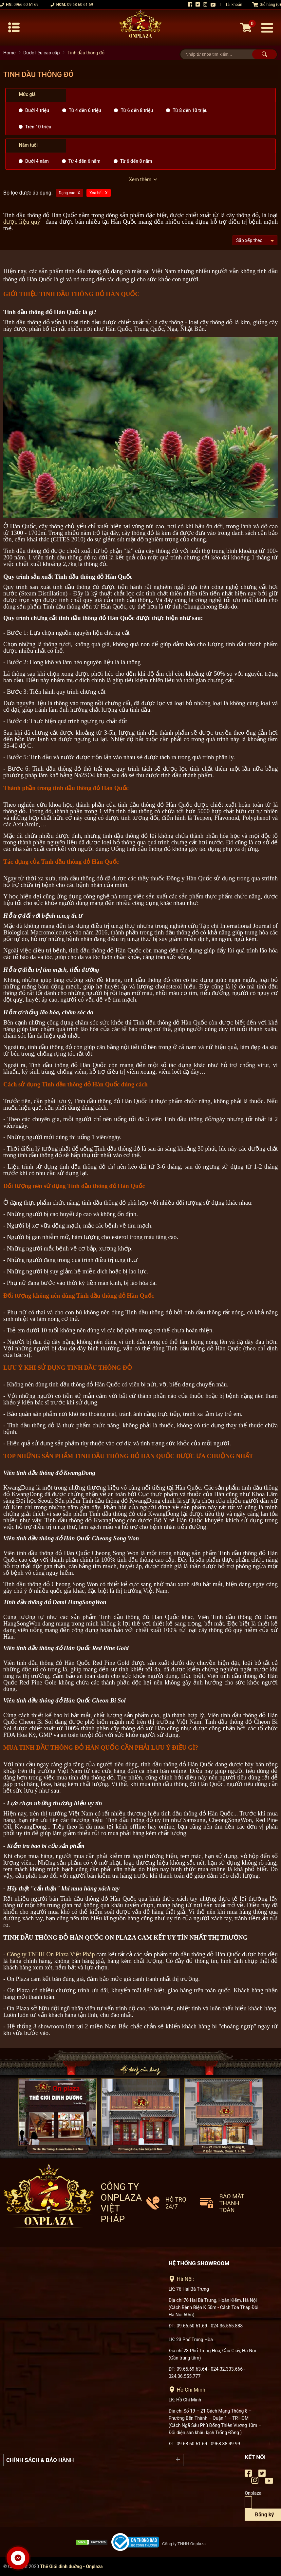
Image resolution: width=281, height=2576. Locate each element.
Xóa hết (96, 193)
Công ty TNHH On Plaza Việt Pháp (51, 1954)
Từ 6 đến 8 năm (136, 161)
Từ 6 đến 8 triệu (137, 110)
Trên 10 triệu (38, 126)
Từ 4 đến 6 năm (84, 161)
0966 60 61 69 (25, 4)
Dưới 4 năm (37, 161)
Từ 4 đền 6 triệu (85, 110)
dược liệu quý (21, 221)
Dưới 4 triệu (37, 110)
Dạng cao (67, 193)
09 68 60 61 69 (80, 4)
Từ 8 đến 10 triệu (190, 110)
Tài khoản (233, 4)
